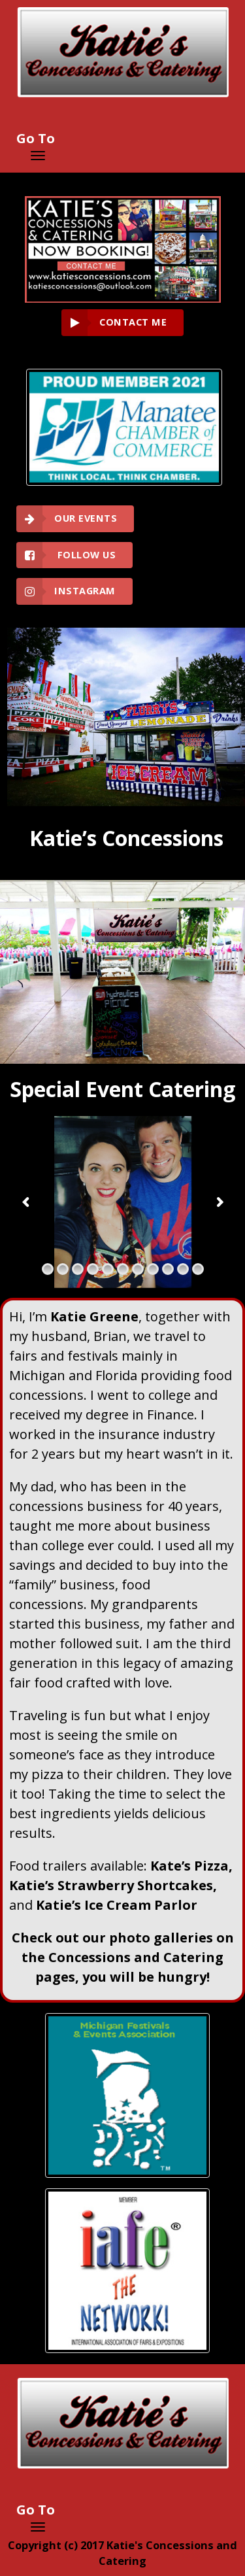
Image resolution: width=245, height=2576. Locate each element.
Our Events (85, 518)
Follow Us (85, 555)
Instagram (85, 591)
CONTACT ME (133, 322)
